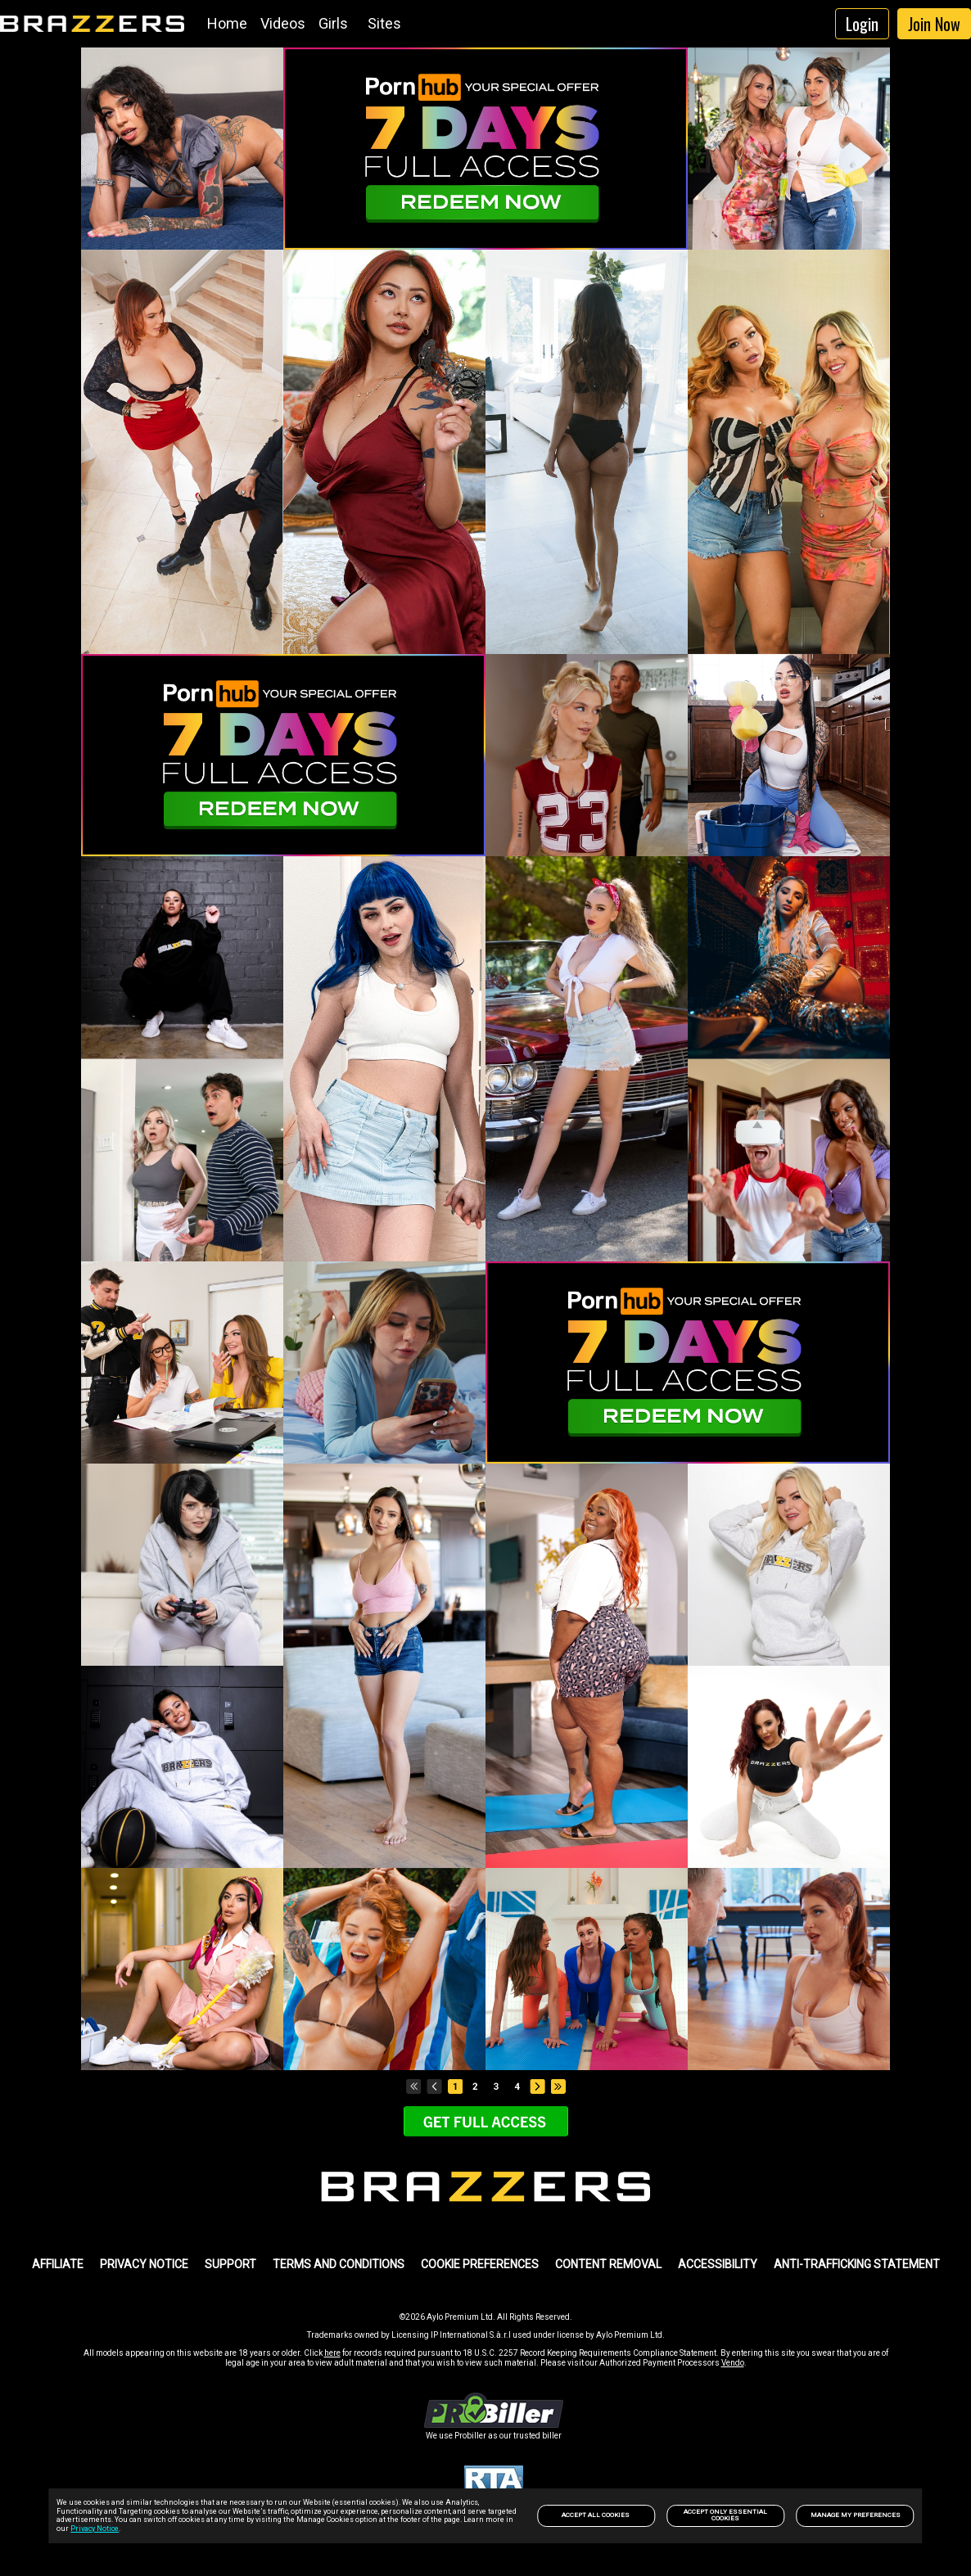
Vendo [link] (732, 2362)
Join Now (934, 23)
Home (227, 23)
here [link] (332, 2352)
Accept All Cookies (596, 2515)
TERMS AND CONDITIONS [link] (338, 2264)
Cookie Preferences (480, 2264)
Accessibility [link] (717, 2264)
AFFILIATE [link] (58, 2264)
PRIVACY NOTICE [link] (144, 2264)
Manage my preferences (856, 2515)
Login (862, 23)
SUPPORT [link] (230, 2264)
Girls (333, 23)
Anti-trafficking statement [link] (857, 2264)
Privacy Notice (94, 2528)
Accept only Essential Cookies (725, 2515)
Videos (282, 23)
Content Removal (608, 2264)
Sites (384, 23)
